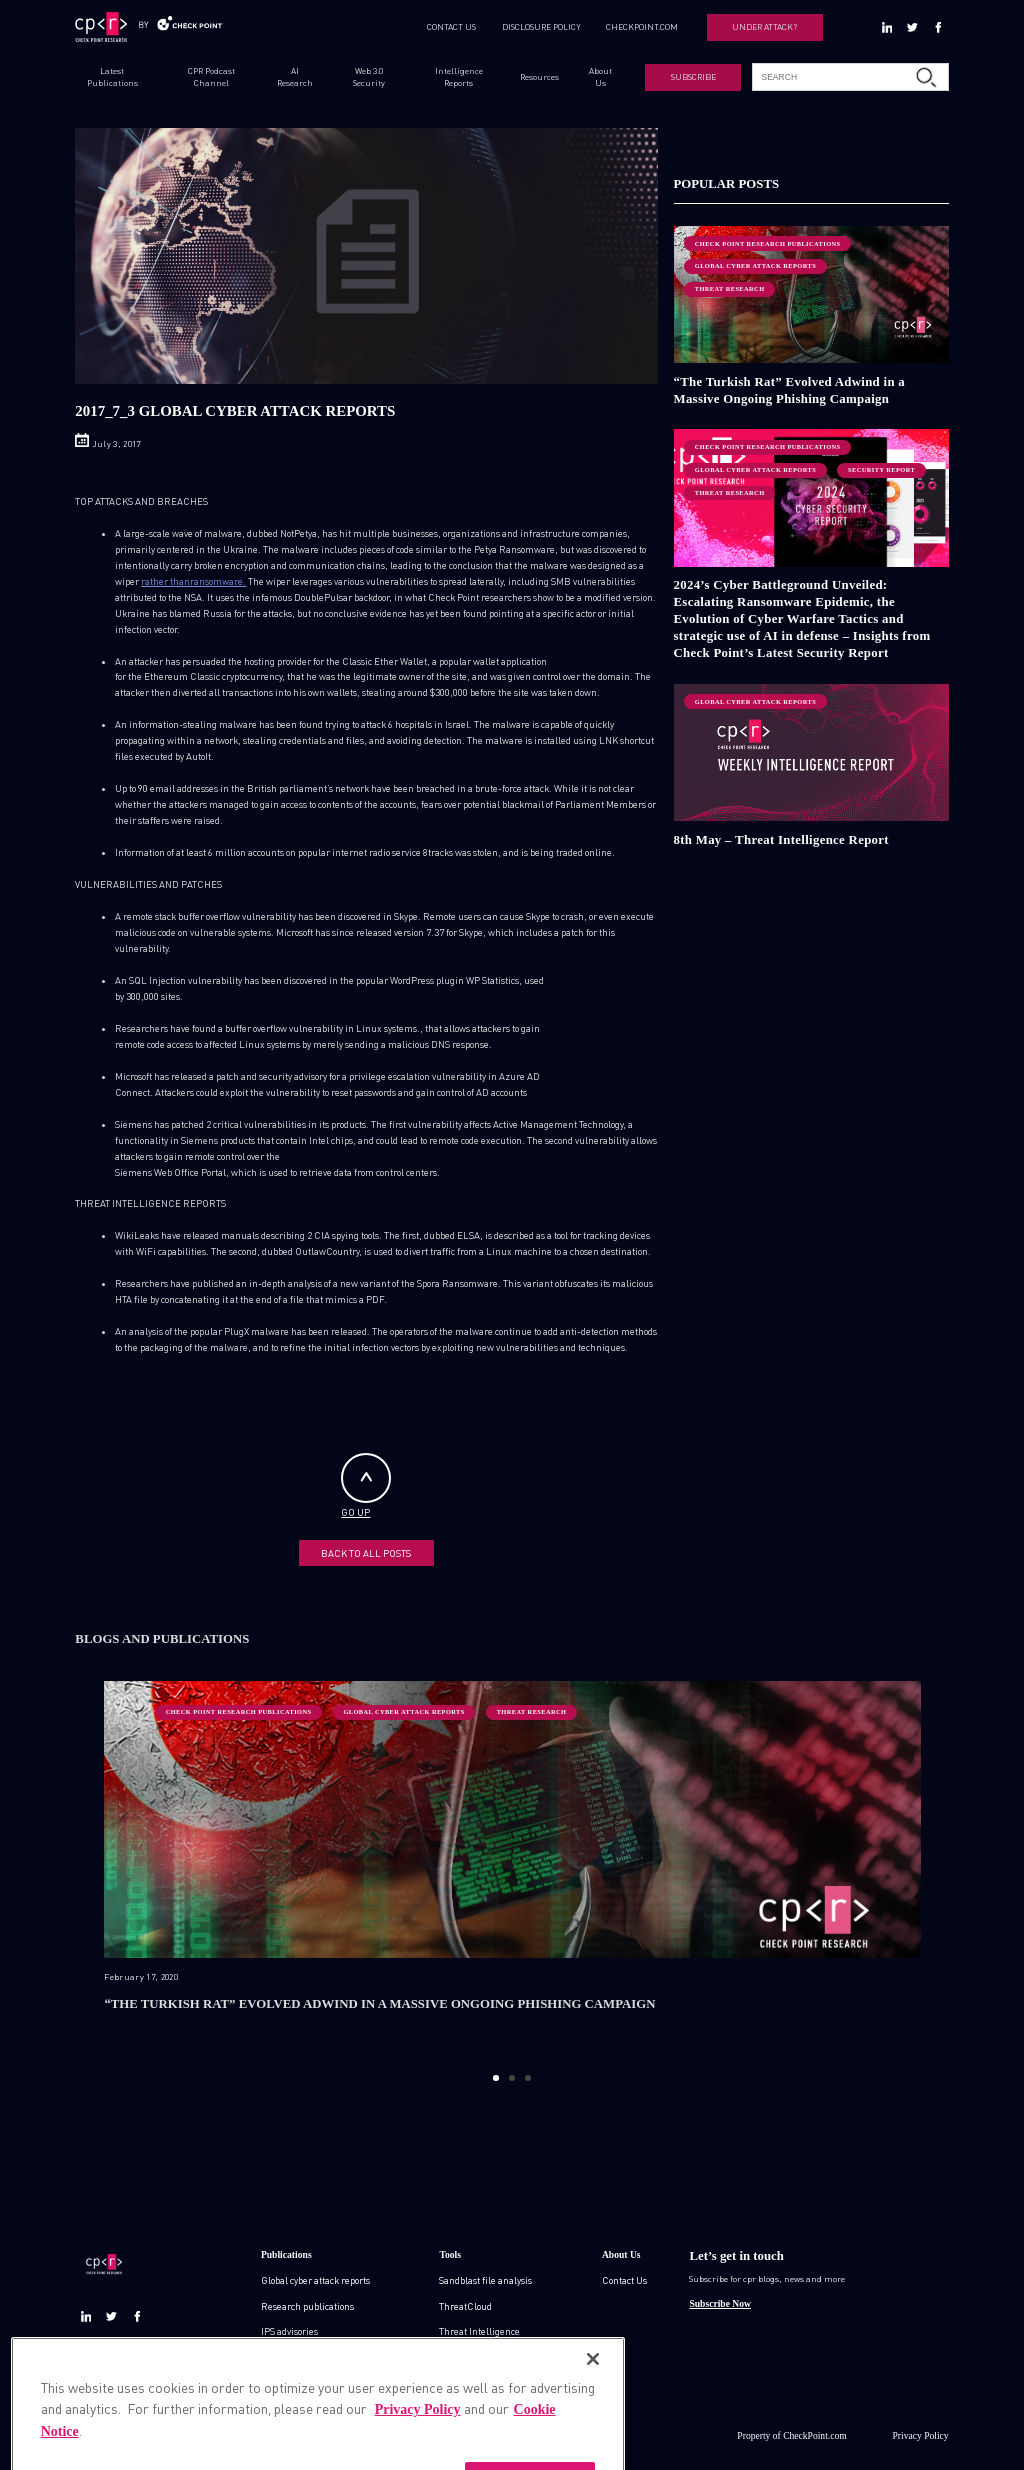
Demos (275, 2382)
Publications (286, 2254)
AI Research (295, 76)
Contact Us (624, 2280)
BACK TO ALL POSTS (366, 1553)
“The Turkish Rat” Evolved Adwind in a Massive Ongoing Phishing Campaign (790, 390)
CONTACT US (451, 26)
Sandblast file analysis (485, 2280)
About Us (600, 76)
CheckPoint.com (815, 2435)
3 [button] (527, 2077)
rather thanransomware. (193, 581)
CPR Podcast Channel (211, 76)
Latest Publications (112, 76)
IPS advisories (289, 2331)
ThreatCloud (465, 2306)
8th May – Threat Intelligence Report (781, 840)
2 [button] (511, 2077)
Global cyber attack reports (315, 2280)
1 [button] (495, 2077)
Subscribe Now (719, 2303)
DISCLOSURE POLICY (541, 26)
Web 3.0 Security (369, 76)
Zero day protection (478, 2357)
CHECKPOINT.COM (642, 26)
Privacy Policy (921, 2435)
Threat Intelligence (479, 2331)
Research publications (307, 2306)
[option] (512, 1867)
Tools (450, 2254)
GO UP (366, 1485)
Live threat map (472, 2382)
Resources (539, 76)
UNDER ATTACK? (764, 26)
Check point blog (295, 2357)
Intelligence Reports (459, 76)
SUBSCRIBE (693, 76)
